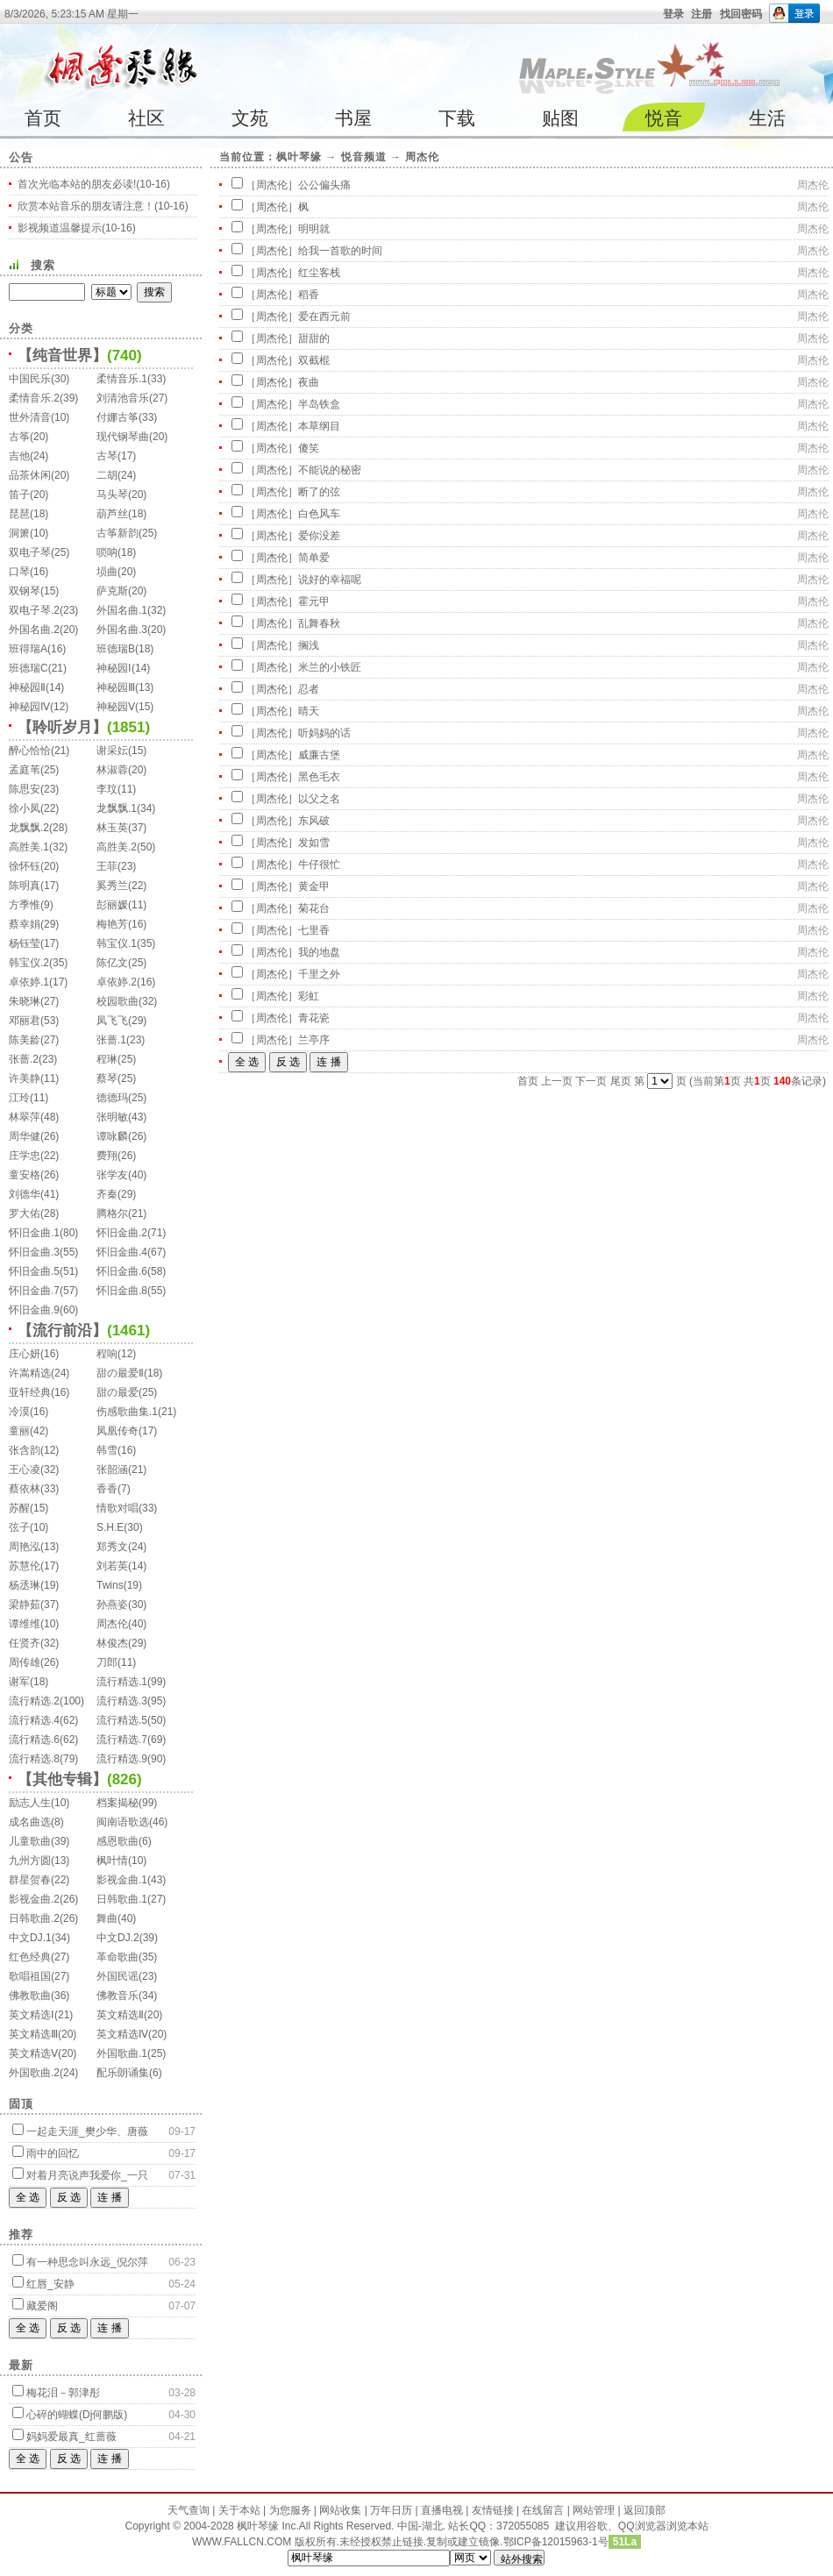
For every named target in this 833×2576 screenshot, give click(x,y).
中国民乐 (30, 379)
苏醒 (19, 1508)
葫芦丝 (112, 514)
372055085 (522, 2526)
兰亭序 (314, 1040)
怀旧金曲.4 (121, 1252)
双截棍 (314, 360)
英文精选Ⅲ (33, 2034)
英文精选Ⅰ (31, 2015)
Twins (110, 1585)
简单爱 (314, 557)
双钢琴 (24, 591)
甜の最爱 (117, 1392)
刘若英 (112, 1566)
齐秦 (106, 1194)
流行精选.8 (34, 1759)
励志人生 (30, 1803)
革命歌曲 (117, 1957)
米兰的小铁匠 (329, 667)
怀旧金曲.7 (34, 1290)
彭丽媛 (112, 905)
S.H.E (110, 1527)
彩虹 (308, 996)
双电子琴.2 (34, 610)
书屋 (353, 118)
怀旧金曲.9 (34, 1310)
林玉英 (112, 828)
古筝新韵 (117, 533)
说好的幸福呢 (329, 579)
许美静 (24, 1078)
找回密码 (741, 14)
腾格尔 (112, 1213)
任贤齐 (24, 1643)
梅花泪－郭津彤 (63, 2393)
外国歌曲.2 (34, 2073)
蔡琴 (106, 1078)
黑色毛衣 (319, 777)
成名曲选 (30, 1822)
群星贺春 (30, 1880)
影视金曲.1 (121, 1880)
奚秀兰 (112, 885)
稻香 (308, 294)
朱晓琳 (24, 1001)
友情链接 (493, 2510)
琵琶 (19, 514)
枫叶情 (112, 1860)
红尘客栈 (319, 273)
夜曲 (308, 382)
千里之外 (319, 974)
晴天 (308, 711)
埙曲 (106, 572)
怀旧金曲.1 (34, 1233)
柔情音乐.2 (34, 398)
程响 (106, 1354)
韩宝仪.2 (29, 963)
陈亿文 (112, 963)
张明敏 (112, 1117)
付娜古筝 (117, 417)
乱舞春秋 (319, 623)
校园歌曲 (117, 1001)
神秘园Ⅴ (115, 707)
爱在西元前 (324, 316)
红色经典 (30, 1957)
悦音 (663, 118)
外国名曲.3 (121, 629)
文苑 (249, 118)
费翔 (106, 1155)
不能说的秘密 (329, 470)
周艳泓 (24, 1547)
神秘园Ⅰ (114, 668)
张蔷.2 (24, 1059)
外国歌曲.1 (121, 2053)
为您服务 (290, 2510)
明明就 (314, 229)
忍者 (308, 689)
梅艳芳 (112, 924)
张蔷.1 (111, 1040)
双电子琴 (30, 552)
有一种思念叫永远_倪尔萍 (87, 2262)
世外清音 (30, 417)
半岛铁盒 (319, 404)
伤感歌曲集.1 (127, 1411)
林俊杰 (112, 1643)
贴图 (560, 118)
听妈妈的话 (324, 733)
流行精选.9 (121, 1759)
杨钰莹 (24, 943)
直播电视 (442, 2510)
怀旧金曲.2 (121, 1233)
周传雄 (24, 1662)
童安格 (24, 1175)
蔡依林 (24, 1489)
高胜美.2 (116, 847)
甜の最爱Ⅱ (120, 1373)
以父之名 (319, 799)
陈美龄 (24, 1040)
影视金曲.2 (34, 1899)
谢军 (19, 1682)
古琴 (106, 456)
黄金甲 (314, 886)
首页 (43, 118)
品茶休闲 (30, 475)
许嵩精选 (30, 1373)
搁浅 (308, 645)
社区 (146, 118)
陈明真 (24, 885)
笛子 (19, 494)
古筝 (19, 437)
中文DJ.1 (30, 1938)
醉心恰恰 (30, 750)
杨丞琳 (24, 1585)
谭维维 (24, 1624)
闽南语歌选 (122, 1822)
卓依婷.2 (116, 982)
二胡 (106, 475)
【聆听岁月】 (62, 727)
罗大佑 (24, 1213)
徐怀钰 (24, 866)
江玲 (19, 1098)
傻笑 (308, 448)
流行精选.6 (34, 1739)
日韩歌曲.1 (121, 1899)
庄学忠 (24, 1155)
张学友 (112, 1175)
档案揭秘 (117, 1803)
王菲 (106, 866)
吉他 (19, 456)
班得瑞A (28, 649)
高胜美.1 (29, 847)
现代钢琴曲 (122, 437)
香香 (106, 1489)
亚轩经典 (30, 1392)
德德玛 (112, 1098)
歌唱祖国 (30, 1976)
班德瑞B (115, 649)
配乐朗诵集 (122, 2073)
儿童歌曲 (30, 1841)
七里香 (314, 930)
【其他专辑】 (62, 1779)
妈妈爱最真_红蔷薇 (71, 2436)
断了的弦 (319, 492)
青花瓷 (314, 1018)
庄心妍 (24, 1354)
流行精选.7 (121, 1739)
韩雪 (106, 1450)
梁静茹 (24, 1604)
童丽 (19, 1431)
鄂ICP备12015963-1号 (556, 2542)
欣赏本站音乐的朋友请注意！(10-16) (103, 206)
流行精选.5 (121, 1720)
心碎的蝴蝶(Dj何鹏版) (76, 2415)
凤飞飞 (112, 1020)
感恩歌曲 (117, 1841)
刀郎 (106, 1662)
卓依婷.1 (29, 982)
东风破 (314, 821)
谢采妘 (112, 750)
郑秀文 (112, 1547)
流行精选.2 (34, 1701)
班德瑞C (28, 668)
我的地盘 (319, 952)
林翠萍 (24, 1117)
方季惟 (24, 905)
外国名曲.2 (34, 629)
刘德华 (24, 1194)
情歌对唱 (117, 1508)
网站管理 (594, 2510)
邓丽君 (24, 1020)
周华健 (24, 1136)
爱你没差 (319, 536)
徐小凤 (24, 808)
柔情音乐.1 (121, 379)
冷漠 (19, 1411)
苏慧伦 (24, 1566)
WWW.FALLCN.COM (243, 2542)
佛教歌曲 (30, 1995)
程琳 (106, 1059)
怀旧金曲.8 (121, 1290)
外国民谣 (117, 1976)
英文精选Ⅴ (33, 2053)
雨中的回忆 (52, 2153)
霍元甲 (314, 601)
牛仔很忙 (319, 864)
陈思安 (24, 789)
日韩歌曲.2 (34, 1918)
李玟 (106, 789)
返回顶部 (644, 2510)
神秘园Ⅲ (115, 687)
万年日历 (391, 2510)
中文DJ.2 (117, 1938)
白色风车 (319, 514)
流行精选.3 (121, 1701)
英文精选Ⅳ (122, 2034)
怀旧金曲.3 (34, 1252)
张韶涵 (112, 1469)
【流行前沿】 (62, 1330)
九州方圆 (30, 1860)
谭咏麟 (112, 1136)
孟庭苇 (24, 770)
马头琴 (112, 494)
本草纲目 (319, 426)
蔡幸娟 (24, 924)
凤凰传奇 (117, 1431)
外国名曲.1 (121, 610)
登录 (673, 14)
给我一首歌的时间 (340, 251)
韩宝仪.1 (116, 943)
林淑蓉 (112, 770)
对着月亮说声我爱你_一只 (87, 2175)
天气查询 (188, 2510)
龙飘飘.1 (116, 808)
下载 (456, 118)
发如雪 (314, 842)
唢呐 (106, 552)
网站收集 (340, 2510)
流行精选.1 (121, 1682)
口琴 (19, 572)
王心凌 (24, 1469)
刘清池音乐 (122, 398)
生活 (767, 118)
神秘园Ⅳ (29, 707)
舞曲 (106, 1918)
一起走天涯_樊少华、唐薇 (87, 2131)
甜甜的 (314, 338)
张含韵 (24, 1450)
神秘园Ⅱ (27, 687)
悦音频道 (364, 157)
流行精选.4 (34, 1720)
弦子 (19, 1527)
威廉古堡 (319, 755)
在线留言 (543, 2510)
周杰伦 (112, 1624)
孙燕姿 (112, 1604)
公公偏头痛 (324, 185)
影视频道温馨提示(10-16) (77, 228)
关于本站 (239, 2510)
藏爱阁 (42, 2306)
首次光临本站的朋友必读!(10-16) (94, 184)
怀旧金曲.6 (121, 1271)
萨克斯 (112, 591)
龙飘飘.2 (29, 828)
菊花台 (314, 908)
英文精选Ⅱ (120, 2015)
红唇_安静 (50, 2284)
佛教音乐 (117, 1995)
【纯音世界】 (62, 355)
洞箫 (19, 533)
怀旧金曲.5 (34, 1271)
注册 (701, 14)
